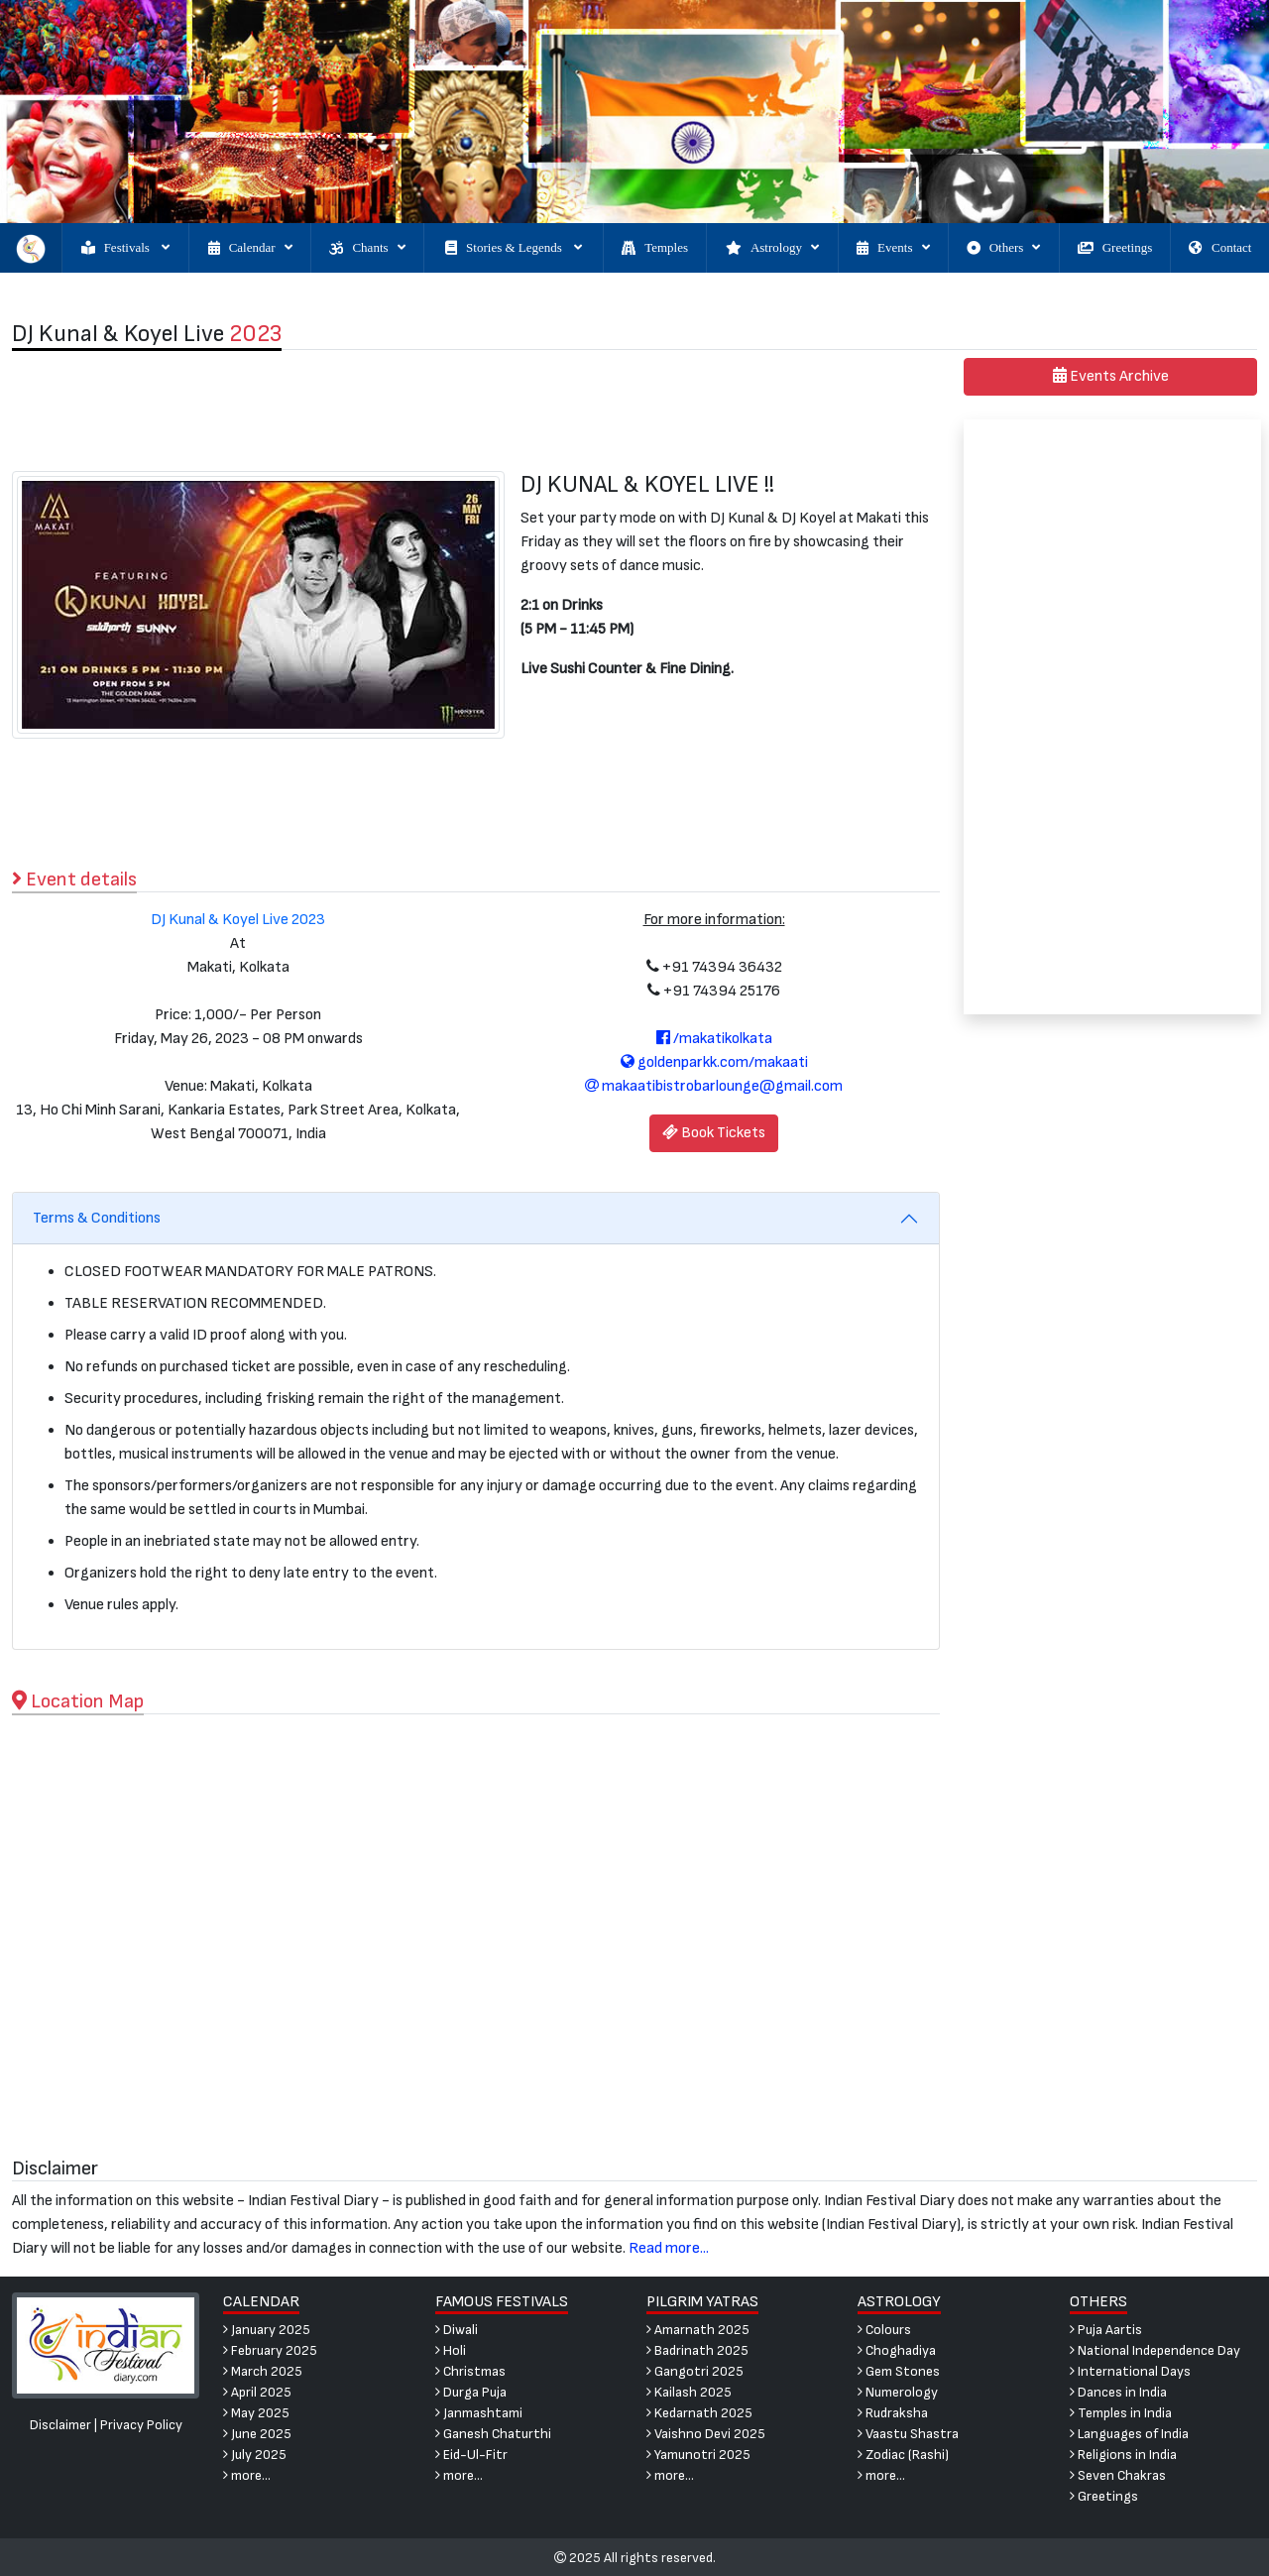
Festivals (125, 248)
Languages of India (1129, 2433)
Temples (655, 248)
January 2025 (266, 2329)
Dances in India (1118, 2392)
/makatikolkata (714, 1038)
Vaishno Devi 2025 (705, 2433)
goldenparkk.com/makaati (714, 1062)
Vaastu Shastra (908, 2433)
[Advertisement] (476, 410)
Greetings (1115, 248)
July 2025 (255, 2454)
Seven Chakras (1118, 2475)
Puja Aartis (1106, 2329)
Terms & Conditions (97, 1218)
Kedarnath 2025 (699, 2412)
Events (893, 248)
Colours (884, 2329)
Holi (450, 2350)
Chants (366, 248)
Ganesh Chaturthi (493, 2433)
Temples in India (1121, 2412)
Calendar (250, 248)
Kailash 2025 (689, 2392)
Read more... (669, 2248)
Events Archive (1111, 376)
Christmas (470, 2371)
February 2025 (270, 2350)
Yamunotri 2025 (698, 2454)
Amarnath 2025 (698, 2329)
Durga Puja (471, 2392)
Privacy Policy (141, 2424)
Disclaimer (60, 2424)
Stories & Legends (513, 248)
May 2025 (256, 2412)
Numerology (898, 2392)
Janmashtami (478, 2412)
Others (1004, 248)
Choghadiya (897, 2350)
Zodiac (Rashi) (903, 2454)
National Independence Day (1155, 2350)
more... (247, 2475)
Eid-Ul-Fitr (471, 2454)
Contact (1220, 248)
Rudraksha (893, 2412)
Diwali (456, 2329)
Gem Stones (899, 2371)
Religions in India (1123, 2454)
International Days (1130, 2371)
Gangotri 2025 (695, 2371)
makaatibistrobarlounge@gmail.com (714, 1086)
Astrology (772, 248)
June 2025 (257, 2433)
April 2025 (257, 2392)
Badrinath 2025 (697, 2350)
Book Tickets (713, 1132)
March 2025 (262, 2371)
